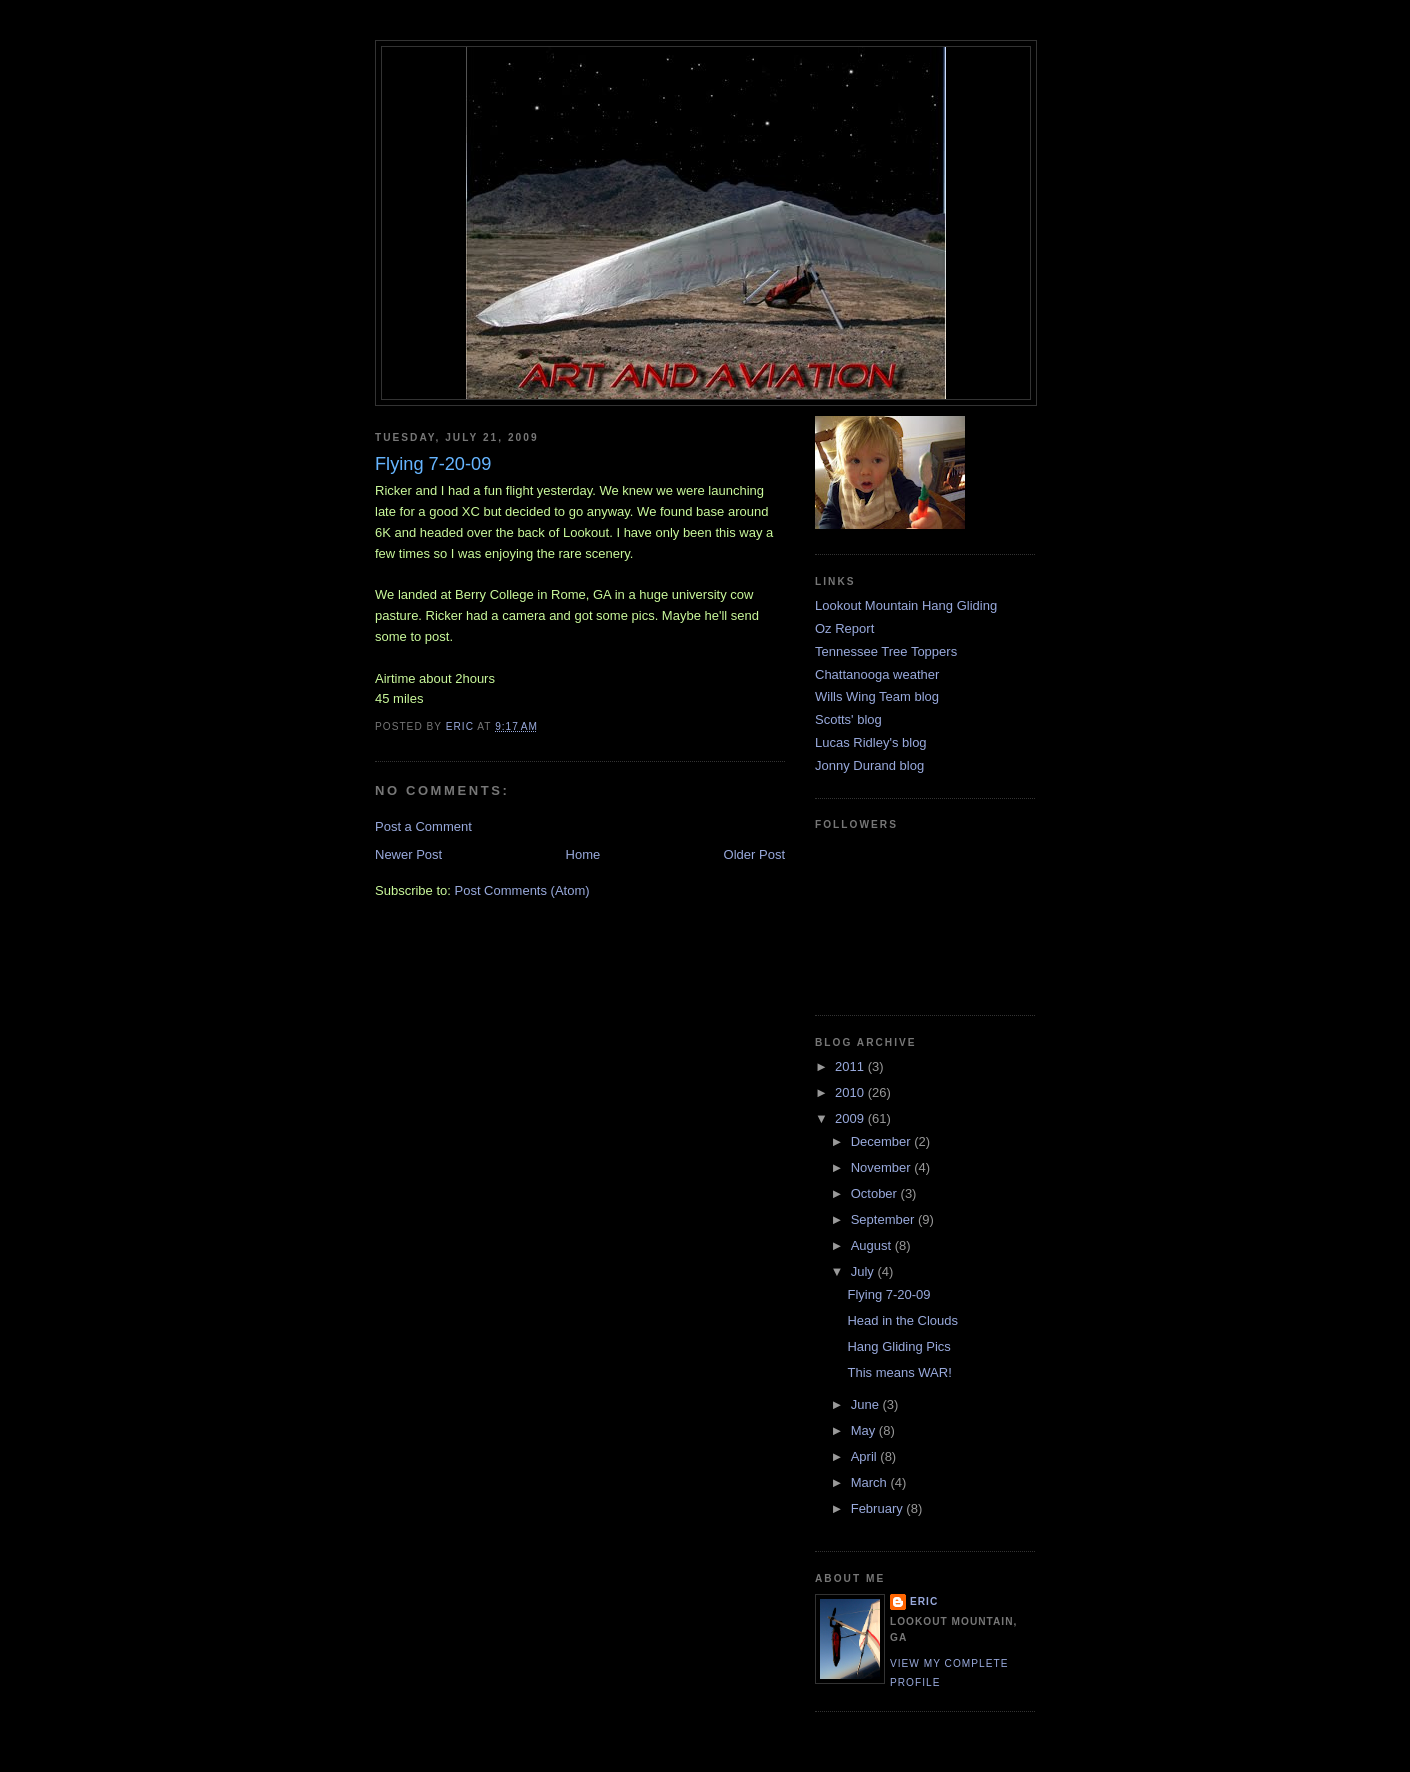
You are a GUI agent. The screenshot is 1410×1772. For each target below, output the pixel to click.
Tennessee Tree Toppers (886, 651)
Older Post (754, 854)
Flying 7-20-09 (888, 1294)
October (876, 1193)
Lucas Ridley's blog (871, 742)
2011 (851, 1066)
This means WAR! (899, 1372)
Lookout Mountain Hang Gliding (906, 605)
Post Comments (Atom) (522, 890)
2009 (851, 1118)
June (867, 1404)
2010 (851, 1092)
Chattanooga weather (877, 674)
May (865, 1430)
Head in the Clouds (902, 1320)
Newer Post (408, 854)
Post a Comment (423, 826)
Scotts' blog (848, 719)
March (871, 1482)
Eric (924, 1601)
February (879, 1508)
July (864, 1271)
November (883, 1167)
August (873, 1245)
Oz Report (844, 628)
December (883, 1141)
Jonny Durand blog (869, 765)
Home (583, 854)
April (866, 1456)
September (884, 1219)
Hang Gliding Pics (898, 1346)
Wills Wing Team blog (877, 696)
